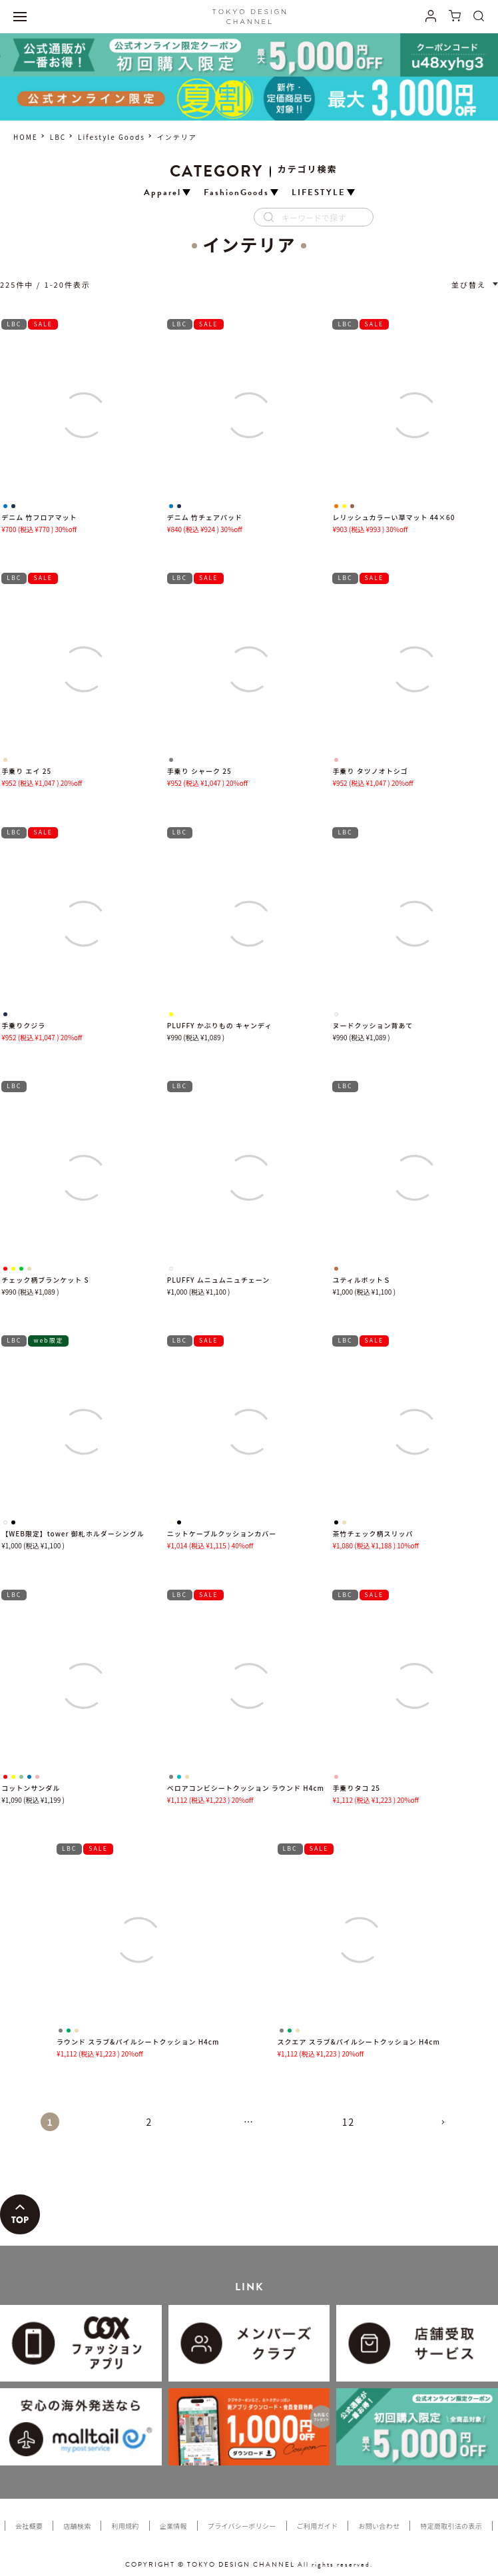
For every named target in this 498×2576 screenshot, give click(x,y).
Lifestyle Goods (111, 137)
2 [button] (149, 2121)
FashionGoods (236, 192)
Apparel (162, 192)
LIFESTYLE (319, 192)
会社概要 (29, 2526)
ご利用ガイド (317, 2526)
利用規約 (124, 2526)
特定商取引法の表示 (451, 2526)
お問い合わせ (378, 2526)
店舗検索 (77, 2526)
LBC (58, 137)
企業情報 (173, 2526)
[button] (448, 2127)
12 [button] (349, 2121)
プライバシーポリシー (242, 2526)
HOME (25, 137)
